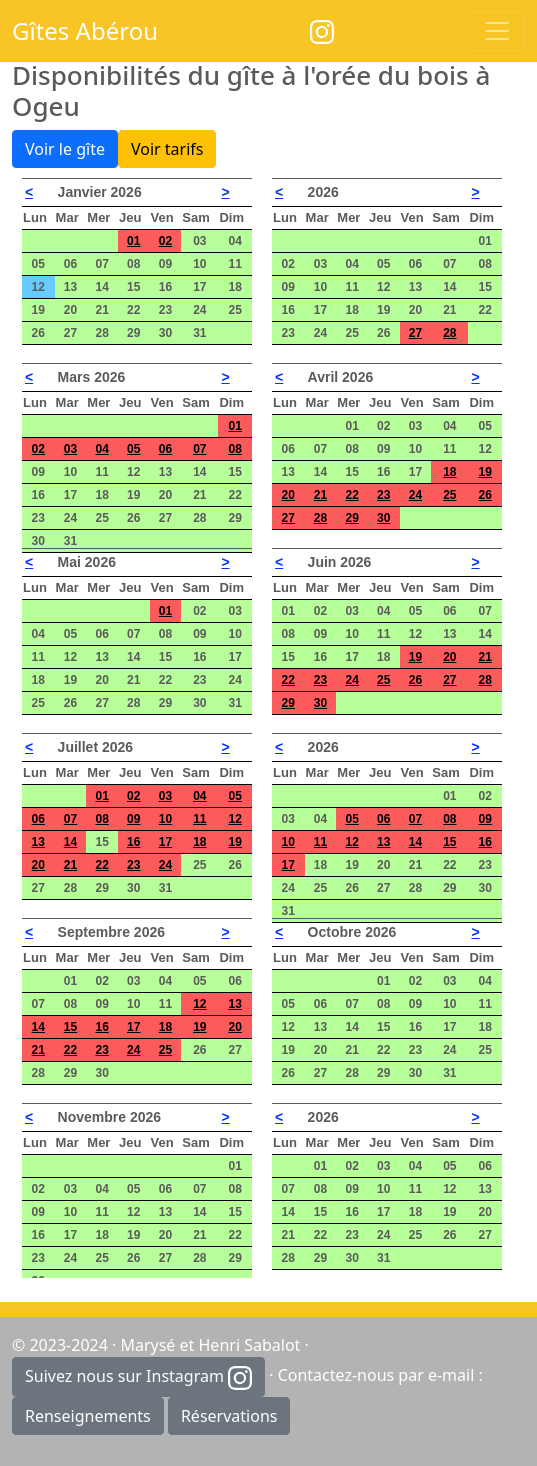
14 (70, 842)
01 (133, 241)
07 (199, 449)
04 (101, 449)
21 (320, 495)
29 (351, 518)
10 (165, 819)
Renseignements (88, 1416)
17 (165, 842)
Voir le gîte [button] (65, 149)
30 (383, 518)
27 (415, 333)
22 (351, 495)
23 (383, 495)
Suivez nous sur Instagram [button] (138, 1377)
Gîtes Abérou (85, 30)
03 (70, 449)
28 (449, 333)
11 (199, 819)
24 (415, 495)
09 (133, 819)
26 (485, 495)
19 (485, 472)
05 (133, 449)
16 (133, 842)
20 (288, 495)
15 (449, 842)
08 (235, 449)
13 (38, 842)
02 (165, 241)
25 (449, 495)
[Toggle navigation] (497, 31)
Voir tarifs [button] (167, 149)
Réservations (229, 1416)
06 (165, 449)
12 (235, 819)
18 (449, 472)
